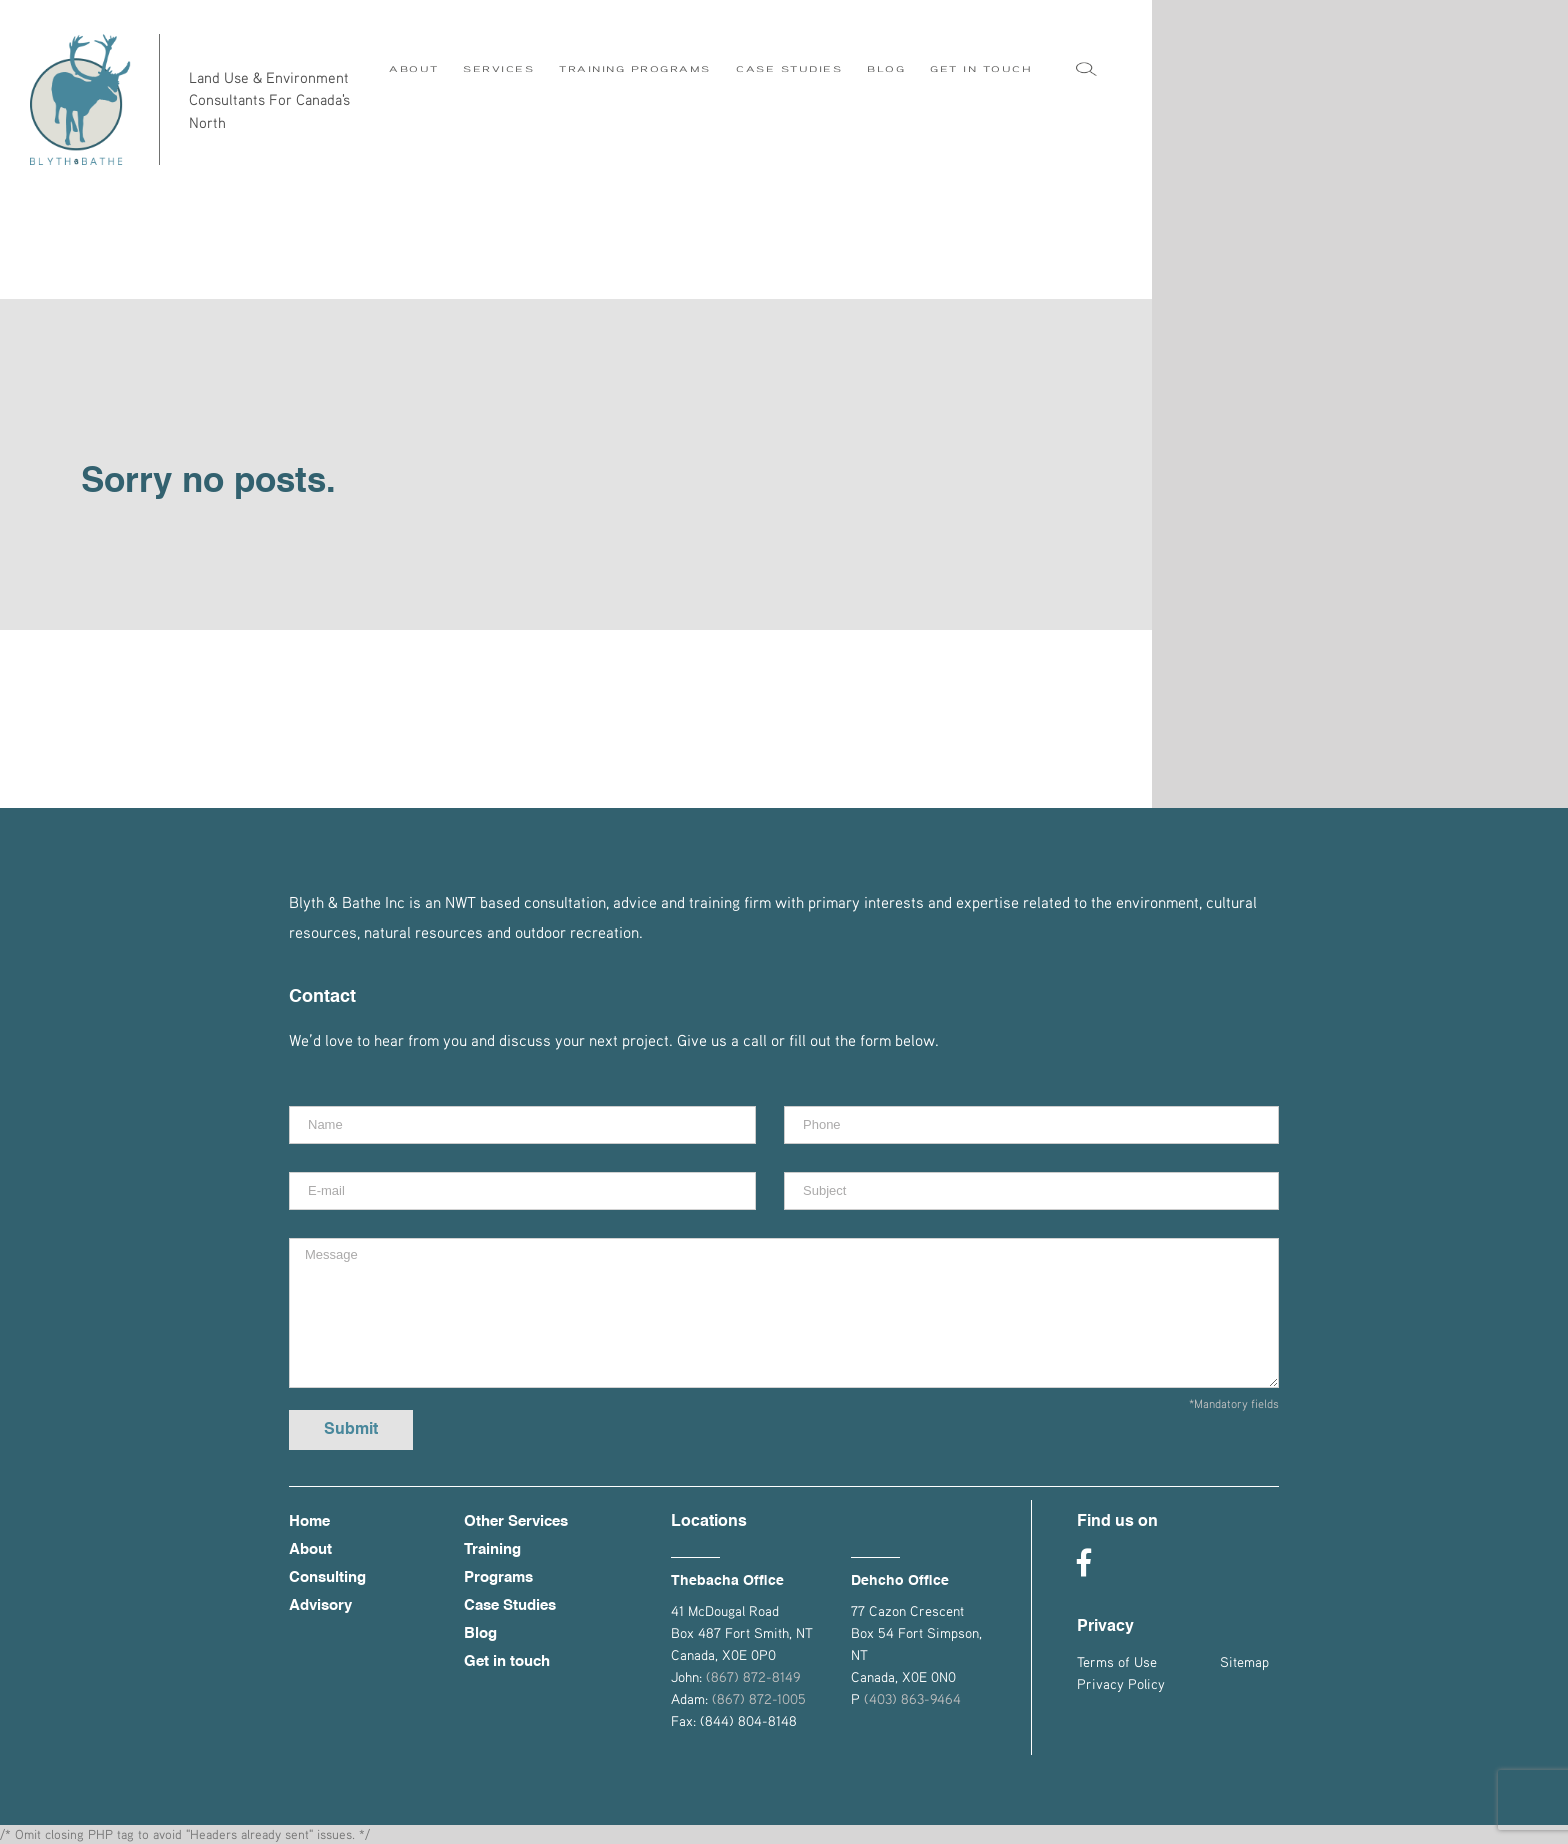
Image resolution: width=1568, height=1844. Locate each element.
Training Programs (498, 1563)
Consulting (327, 1577)
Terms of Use (1117, 1661)
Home (309, 1521)
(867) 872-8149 (753, 1676)
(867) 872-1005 (759, 1698)
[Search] (1086, 74)
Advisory (320, 1605)
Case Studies (510, 1605)
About (310, 1549)
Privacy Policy (1121, 1683)
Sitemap (1244, 1661)
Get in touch (507, 1661)
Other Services (516, 1521)
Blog (480, 1633)
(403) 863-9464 (912, 1698)
